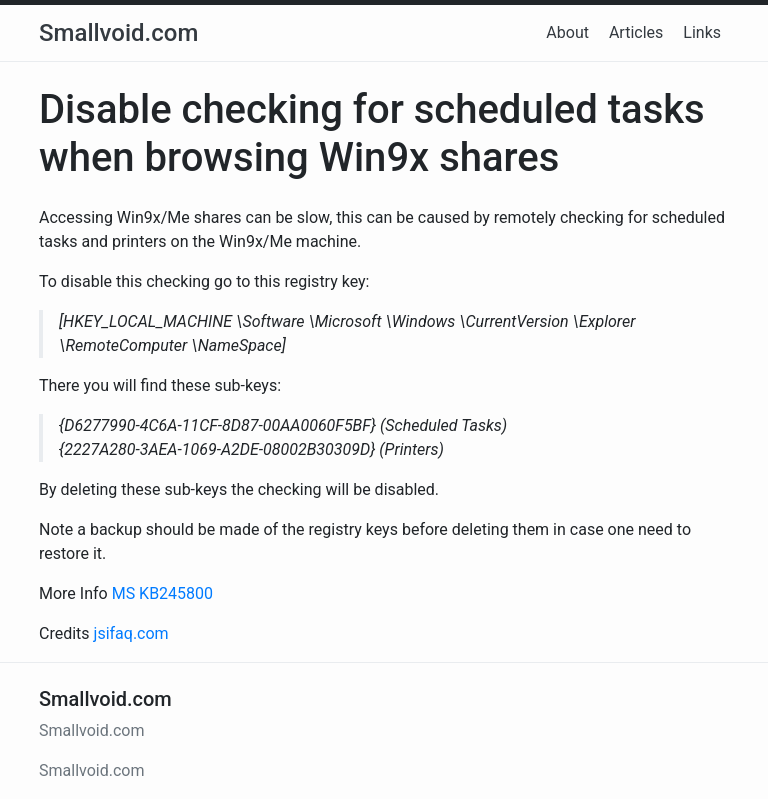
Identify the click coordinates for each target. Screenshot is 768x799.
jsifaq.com (131, 633)
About (567, 32)
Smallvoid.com (118, 33)
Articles (636, 32)
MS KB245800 (162, 593)
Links (702, 32)
